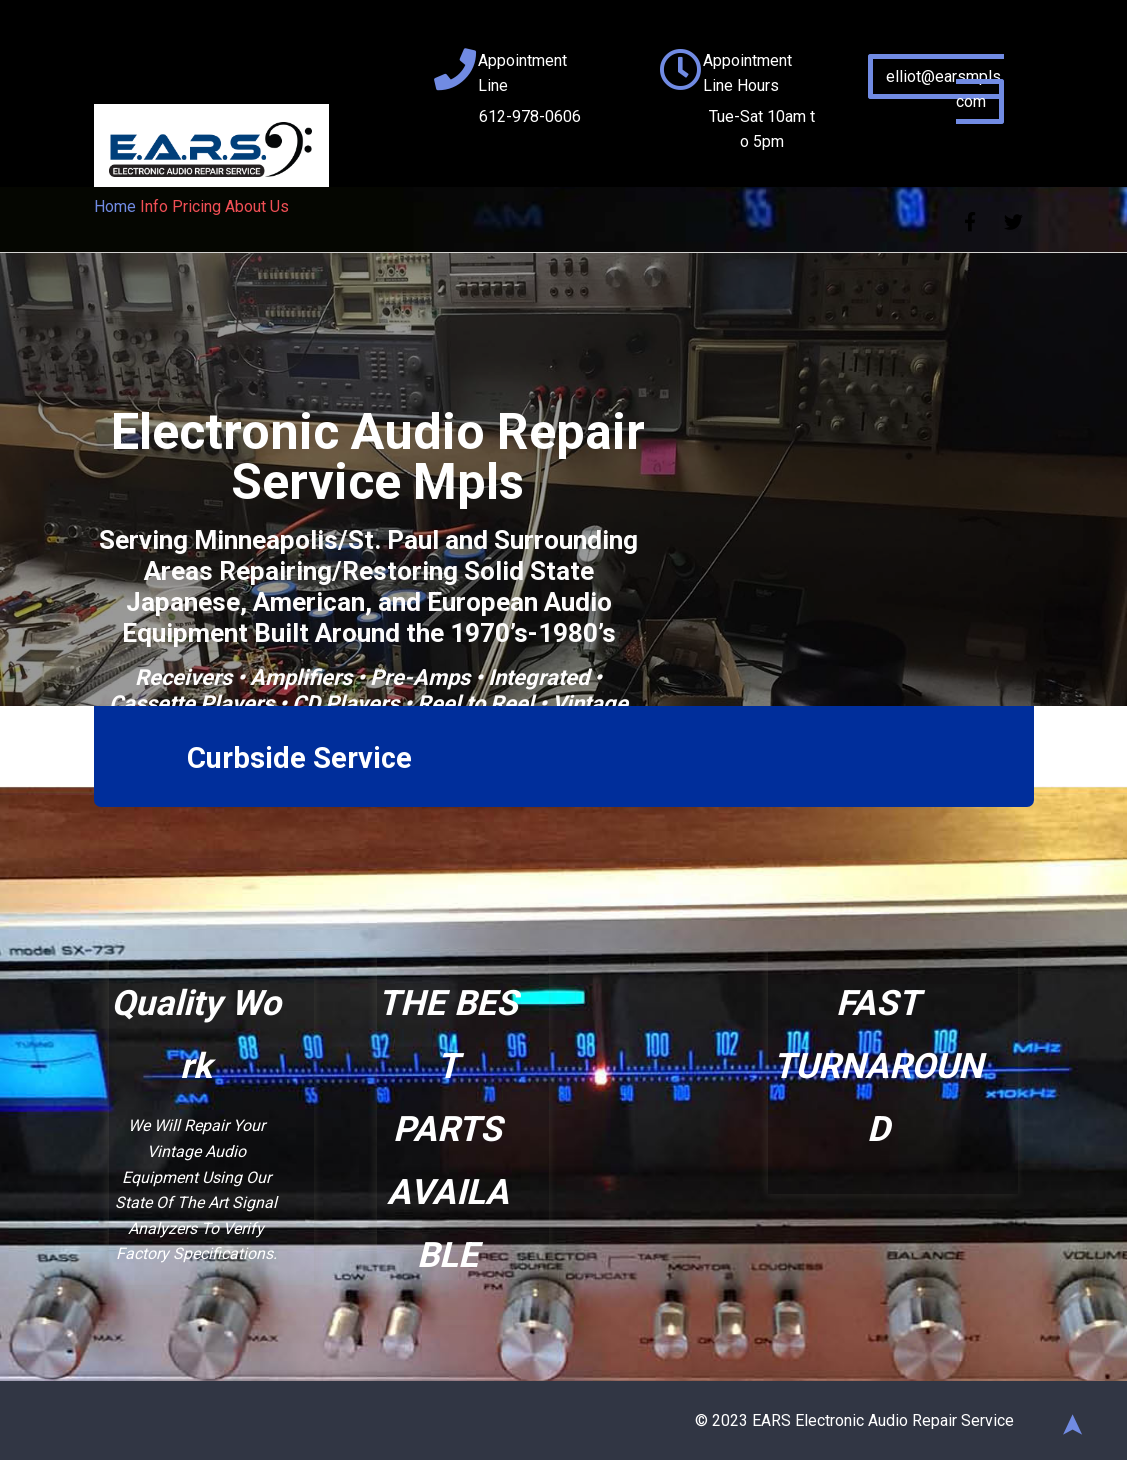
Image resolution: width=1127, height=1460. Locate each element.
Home (115, 206)
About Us (257, 206)
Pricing (196, 206)
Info (154, 206)
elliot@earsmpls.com (945, 89)
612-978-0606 (530, 116)
